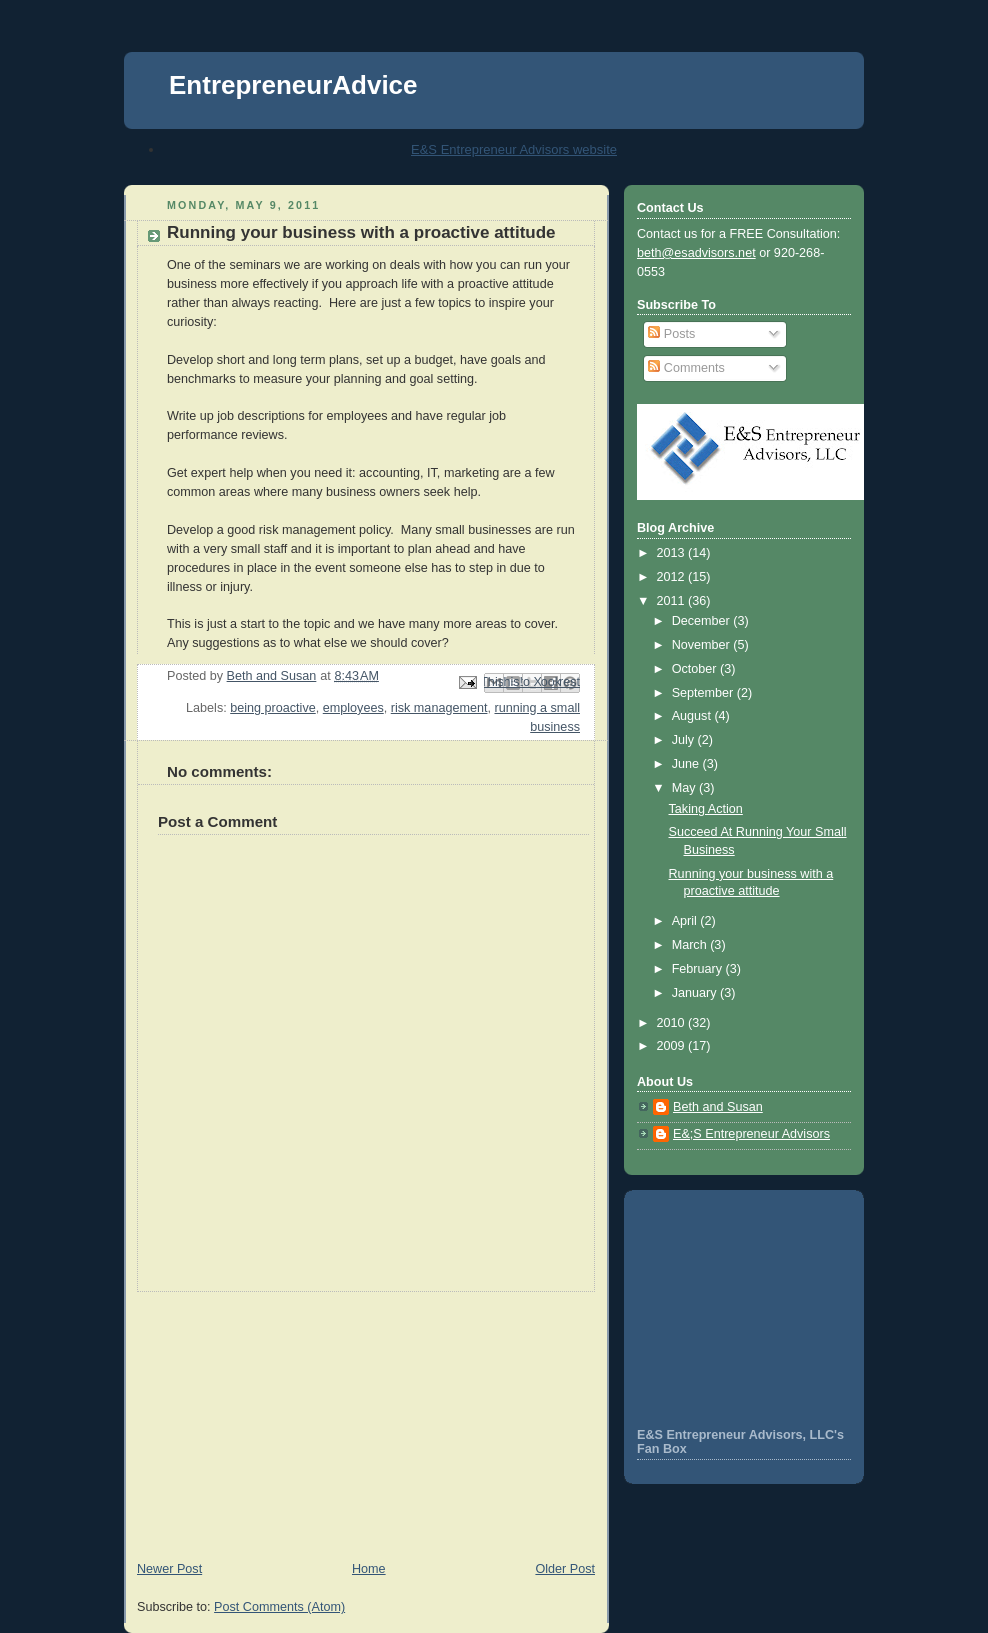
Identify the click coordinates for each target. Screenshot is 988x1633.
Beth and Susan (718, 1107)
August (693, 716)
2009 (673, 1046)
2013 (673, 553)
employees (353, 708)
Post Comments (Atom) (279, 1607)
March (691, 945)
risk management (439, 708)
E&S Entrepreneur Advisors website (514, 149)
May (685, 788)
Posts (671, 334)
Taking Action (706, 809)
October (696, 669)
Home (369, 1569)
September (704, 693)
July (685, 740)
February (699, 969)
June (687, 764)
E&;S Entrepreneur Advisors (751, 1134)
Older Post (565, 1569)
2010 (673, 1023)
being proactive (273, 708)
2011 (673, 601)
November (703, 645)
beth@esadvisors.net (696, 253)
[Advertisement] (274, 1417)
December (703, 621)
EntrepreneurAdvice (293, 85)
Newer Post (169, 1569)
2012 (673, 577)
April (686, 921)
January (696, 993)
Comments (686, 368)
